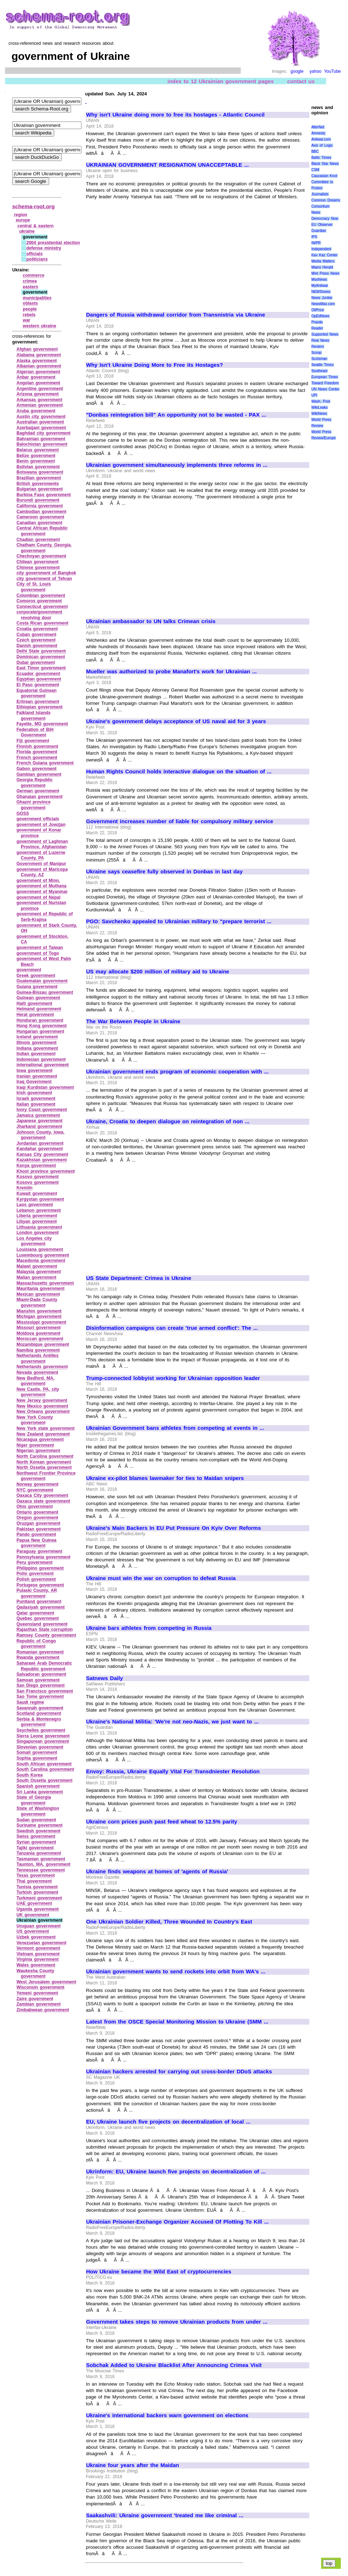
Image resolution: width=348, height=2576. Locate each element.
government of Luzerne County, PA (41, 855)
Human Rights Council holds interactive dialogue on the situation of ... (179, 771)
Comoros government (39, 600)
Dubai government (36, 662)
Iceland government (37, 1036)
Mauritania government (41, 1288)
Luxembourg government (43, 1255)
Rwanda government (38, 1657)
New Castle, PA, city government (38, 1392)
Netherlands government (42, 1366)
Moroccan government (40, 1338)
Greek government (36, 975)
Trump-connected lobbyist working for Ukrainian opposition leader (173, 1378)
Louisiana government (40, 1249)
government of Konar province (39, 832)
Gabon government (37, 768)
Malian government (36, 1277)
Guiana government (37, 986)
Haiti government (34, 1003)
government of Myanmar (42, 891)
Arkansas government (39, 399)
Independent (321, 249)
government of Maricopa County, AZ (42, 872)
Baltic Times (321, 158)
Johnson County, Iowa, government (41, 1135)
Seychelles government (41, 1730)
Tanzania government (39, 1853)
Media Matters (323, 261)
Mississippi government (41, 1322)
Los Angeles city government (34, 1241)
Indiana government (37, 1048)
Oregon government (37, 1517)
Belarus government (38, 449)
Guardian (318, 231)
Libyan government (37, 1221)
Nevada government (37, 1372)
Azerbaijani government (41, 427)
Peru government (34, 1562)
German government (38, 790)
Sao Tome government (40, 1696)
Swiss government (36, 1836)
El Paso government (38, 684)
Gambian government (39, 774)
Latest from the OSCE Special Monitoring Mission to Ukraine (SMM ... (177, 2022)
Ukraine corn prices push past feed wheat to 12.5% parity (161, 1822)
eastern (30, 286)
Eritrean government (38, 701)
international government (43, 1064)
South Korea (30, 1775)
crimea (30, 281)
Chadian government (38, 539)
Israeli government (36, 1098)
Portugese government (40, 1585)
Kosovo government (38, 1176)
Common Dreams (325, 200)
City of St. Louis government (34, 587)
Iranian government (37, 1076)
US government (33, 1931)
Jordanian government (40, 1143)
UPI (314, 395)
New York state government (46, 1428)
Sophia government (37, 1758)
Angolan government (38, 382)
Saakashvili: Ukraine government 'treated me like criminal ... (164, 2515)
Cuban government (36, 634)
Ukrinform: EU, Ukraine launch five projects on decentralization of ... (175, 2171)
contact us (301, 81)
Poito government (35, 1573)
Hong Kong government (42, 1025)
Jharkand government (39, 1126)
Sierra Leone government (43, 1735)
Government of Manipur (41, 863)
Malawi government (37, 1266)
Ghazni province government (34, 805)
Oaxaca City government (42, 1495)
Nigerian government (38, 1450)
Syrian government (36, 1842)
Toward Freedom (325, 383)
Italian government (36, 1104)
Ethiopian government (39, 707)
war (26, 320)
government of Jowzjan (41, 824)
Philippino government (40, 1568)
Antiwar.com (321, 139)
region (20, 214)
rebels (29, 314)
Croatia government (37, 628)
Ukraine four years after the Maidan (132, 2465)
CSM (315, 170)
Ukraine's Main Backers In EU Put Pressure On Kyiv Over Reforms (173, 1528)
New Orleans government (43, 1411)
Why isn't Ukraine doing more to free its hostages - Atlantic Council (175, 115)
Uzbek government (36, 1937)
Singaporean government (43, 1741)
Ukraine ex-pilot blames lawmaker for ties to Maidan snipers (165, 1478)
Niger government (35, 1445)
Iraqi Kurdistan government (45, 1087)
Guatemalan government (42, 980)
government (29, 969)
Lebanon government (39, 1210)
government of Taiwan (40, 947)
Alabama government (39, 354)
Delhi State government (41, 651)
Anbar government (36, 377)
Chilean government (37, 561)
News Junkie (321, 298)
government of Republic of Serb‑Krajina (45, 916)
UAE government (34, 1903)
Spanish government (38, 1786)
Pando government (36, 1534)
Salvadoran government (41, 1674)
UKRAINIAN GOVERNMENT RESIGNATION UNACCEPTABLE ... (167, 165)
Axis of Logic (322, 145)
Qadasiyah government (41, 1607)
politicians (36, 259)
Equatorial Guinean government (37, 693)
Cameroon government (40, 517)
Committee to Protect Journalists (322, 188)
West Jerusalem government (46, 1981)
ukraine (27, 231)
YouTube (332, 71)
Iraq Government (34, 1081)
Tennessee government (41, 1870)
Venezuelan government (41, 1942)
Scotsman (319, 359)
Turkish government (37, 1892)
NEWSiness (320, 292)
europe (23, 220)
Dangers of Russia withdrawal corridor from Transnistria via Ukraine (175, 315)
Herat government (35, 1014)
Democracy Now (324, 218)
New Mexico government (42, 1406)
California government (40, 505)
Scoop (316, 353)
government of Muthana (41, 885)
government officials (38, 818)
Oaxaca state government (43, 1501)
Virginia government (37, 1959)
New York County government (35, 1420)
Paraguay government (39, 1551)
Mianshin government (39, 1311)
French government (37, 757)
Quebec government (38, 1618)
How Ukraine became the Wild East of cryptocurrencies (158, 2271)
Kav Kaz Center (324, 255)
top (329, 2563)
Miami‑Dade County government (37, 1302)
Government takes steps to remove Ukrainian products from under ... (176, 2322)
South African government (44, 1763)
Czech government (36, 639)
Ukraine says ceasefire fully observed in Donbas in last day (164, 871)
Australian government (40, 421)
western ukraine (39, 325)
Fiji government (33, 740)
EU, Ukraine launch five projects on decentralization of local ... (168, 2122)
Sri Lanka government (40, 1791)
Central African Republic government (42, 531)
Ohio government (35, 1506)
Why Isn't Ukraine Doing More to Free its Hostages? (154, 365)
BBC (315, 151)
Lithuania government (39, 1227)
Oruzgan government (38, 1523)
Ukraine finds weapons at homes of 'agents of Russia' (157, 1871)
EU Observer (322, 225)
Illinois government (37, 1042)
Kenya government (36, 1165)
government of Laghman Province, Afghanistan (42, 844)
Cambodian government (41, 511)
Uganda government (38, 1909)
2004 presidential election (53, 242)
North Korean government (44, 1462)
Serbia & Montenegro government (39, 1722)
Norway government (37, 1484)
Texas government (36, 1875)
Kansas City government (42, 1154)
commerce (33, 275)
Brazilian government (39, 477)
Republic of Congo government (36, 1643)
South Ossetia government (44, 1780)
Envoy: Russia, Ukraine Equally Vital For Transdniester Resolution (173, 1771)
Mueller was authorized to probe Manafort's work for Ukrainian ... (171, 671)
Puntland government (39, 1601)
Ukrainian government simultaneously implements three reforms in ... (177, 465)
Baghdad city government (44, 433)
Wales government (36, 1965)
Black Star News (325, 164)
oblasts (30, 303)
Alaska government (37, 360)
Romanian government (40, 1652)
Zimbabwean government (43, 2009)
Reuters (317, 346)
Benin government (36, 461)
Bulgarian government (40, 489)
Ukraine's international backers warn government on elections (167, 2415)
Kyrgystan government (40, 1199)
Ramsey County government (46, 1635)
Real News (320, 340)
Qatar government (35, 1613)
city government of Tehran (44, 578)
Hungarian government (40, 1031)
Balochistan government (42, 444)
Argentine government (40, 388)
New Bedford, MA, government (36, 1381)
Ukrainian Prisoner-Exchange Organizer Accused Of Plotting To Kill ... (177, 2222)
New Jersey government (42, 1400)
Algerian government (38, 371)
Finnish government (37, 746)
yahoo (315, 71)
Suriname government (39, 1825)
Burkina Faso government (44, 494)
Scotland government (39, 1713)
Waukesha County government (35, 1973)
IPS (314, 237)
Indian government (36, 1053)
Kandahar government (40, 1148)
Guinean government (38, 997)
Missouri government (39, 1327)
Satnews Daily (104, 1678)
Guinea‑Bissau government (45, 992)
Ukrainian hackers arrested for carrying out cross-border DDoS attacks (179, 2071)
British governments (38, 483)
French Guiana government (45, 762)
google (297, 71)
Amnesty (318, 133)
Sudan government (36, 1819)
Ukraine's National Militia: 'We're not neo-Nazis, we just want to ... (172, 1722)
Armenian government (40, 405)
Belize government (36, 455)
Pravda (317, 322)
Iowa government (34, 1070)
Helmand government (39, 1008)
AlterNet (317, 127)
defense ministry (43, 248)
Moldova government (38, 1333)
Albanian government (39, 366)
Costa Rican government (43, 623)
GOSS (23, 813)
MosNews (319, 279)
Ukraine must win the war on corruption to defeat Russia (161, 1578)
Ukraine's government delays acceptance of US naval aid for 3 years (176, 721)
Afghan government (37, 349)
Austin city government (41, 416)
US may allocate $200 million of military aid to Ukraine (157, 971)
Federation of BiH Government (35, 732)
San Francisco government (45, 1691)
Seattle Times (322, 365)
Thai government (34, 1881)
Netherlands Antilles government (37, 1358)
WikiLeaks (319, 407)
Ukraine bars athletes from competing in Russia (149, 1628)
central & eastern (36, 225)
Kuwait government (37, 1193)
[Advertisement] (146, 253)
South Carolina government (45, 1769)
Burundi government (38, 500)
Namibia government (38, 1350)
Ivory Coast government (42, 1109)
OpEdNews (320, 316)
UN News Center (325, 389)
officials (34, 253)
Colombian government (41, 595)
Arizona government (38, 394)
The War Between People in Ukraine (133, 1021)
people (30, 309)
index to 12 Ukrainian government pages (221, 81)
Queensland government (42, 1624)
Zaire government (35, 1998)
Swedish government (38, 1830)
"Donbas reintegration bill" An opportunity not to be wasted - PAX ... (176, 415)
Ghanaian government (39, 796)
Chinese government (38, 567)
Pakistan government (39, 1529)
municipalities (37, 297)
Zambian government (39, 2004)
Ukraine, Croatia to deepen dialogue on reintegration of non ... (167, 1121)
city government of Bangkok (46, 572)
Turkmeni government (39, 1898)
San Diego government (41, 1685)
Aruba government (36, 410)
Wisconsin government (41, 1987)
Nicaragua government (40, 1439)
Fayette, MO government (42, 723)
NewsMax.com (323, 304)
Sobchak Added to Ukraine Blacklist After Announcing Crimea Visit (174, 2365)
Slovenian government (40, 1747)
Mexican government (38, 1294)
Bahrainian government (41, 438)
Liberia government (37, 1215)
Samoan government (38, 1680)
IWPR (316, 243)
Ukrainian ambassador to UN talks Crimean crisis (151, 621)
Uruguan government (39, 1926)
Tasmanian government (41, 1858)
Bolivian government (38, 466)
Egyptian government (39, 679)
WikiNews (319, 414)
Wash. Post (320, 401)
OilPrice (317, 310)
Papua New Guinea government (36, 1543)
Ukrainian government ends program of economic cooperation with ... (177, 1071)
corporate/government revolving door (39, 614)
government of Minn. (38, 880)
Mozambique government (43, 1344)
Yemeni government (37, 1993)
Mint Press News (325, 273)
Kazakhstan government (42, 1159)
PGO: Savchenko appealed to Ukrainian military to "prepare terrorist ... (179, 921)
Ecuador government (38, 673)
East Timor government (41, 667)
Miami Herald (322, 267)
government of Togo (38, 953)
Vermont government (38, 1948)
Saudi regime (30, 1702)
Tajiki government (35, 1847)
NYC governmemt (35, 1490)
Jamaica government (38, 1115)
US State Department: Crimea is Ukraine (138, 1278)
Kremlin (25, 1187)
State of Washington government (38, 1811)
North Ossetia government (44, 1467)
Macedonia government (41, 1260)
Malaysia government (39, 1271)
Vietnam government (38, 1953)
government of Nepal (39, 897)
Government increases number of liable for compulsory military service (179, 821)
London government (38, 1232)
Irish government (34, 1092)
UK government (33, 1914)
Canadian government (39, 522)
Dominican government (41, 656)
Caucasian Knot (324, 176)
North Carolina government (45, 1456)
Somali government (37, 1752)
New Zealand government (43, 1434)
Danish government (37, 645)
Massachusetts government (45, 1283)
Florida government (37, 751)
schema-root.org (33, 206)
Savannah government (40, 1708)
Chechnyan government (41, 556)
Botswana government (40, 472)
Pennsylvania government (43, 1557)
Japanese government (39, 1120)
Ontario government (37, 1512)
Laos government (35, 1204)
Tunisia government (37, 1886)
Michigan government (39, 1316)
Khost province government (46, 1171)
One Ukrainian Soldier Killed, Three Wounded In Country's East (169, 1922)
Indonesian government (41, 1059)
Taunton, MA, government (43, 1864)
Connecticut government (42, 606)
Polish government (36, 1579)
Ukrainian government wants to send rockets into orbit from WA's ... (175, 1971)
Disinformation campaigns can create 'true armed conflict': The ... (172, 1328)
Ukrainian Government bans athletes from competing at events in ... (175, 1428)
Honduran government (40, 1020)
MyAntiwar (319, 286)
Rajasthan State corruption (45, 1629)
